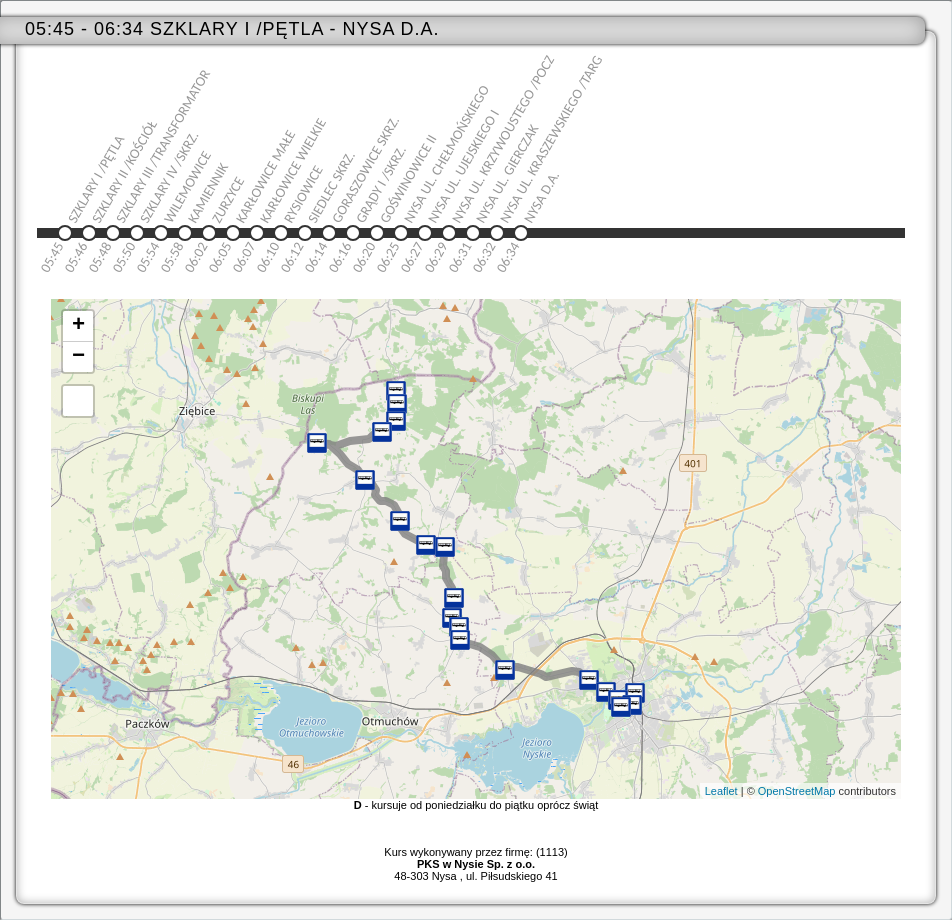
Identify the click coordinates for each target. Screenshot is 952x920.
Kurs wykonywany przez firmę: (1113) (475, 858)
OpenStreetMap (797, 791)
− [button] (78, 357)
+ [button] (78, 326)
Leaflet (721, 791)
